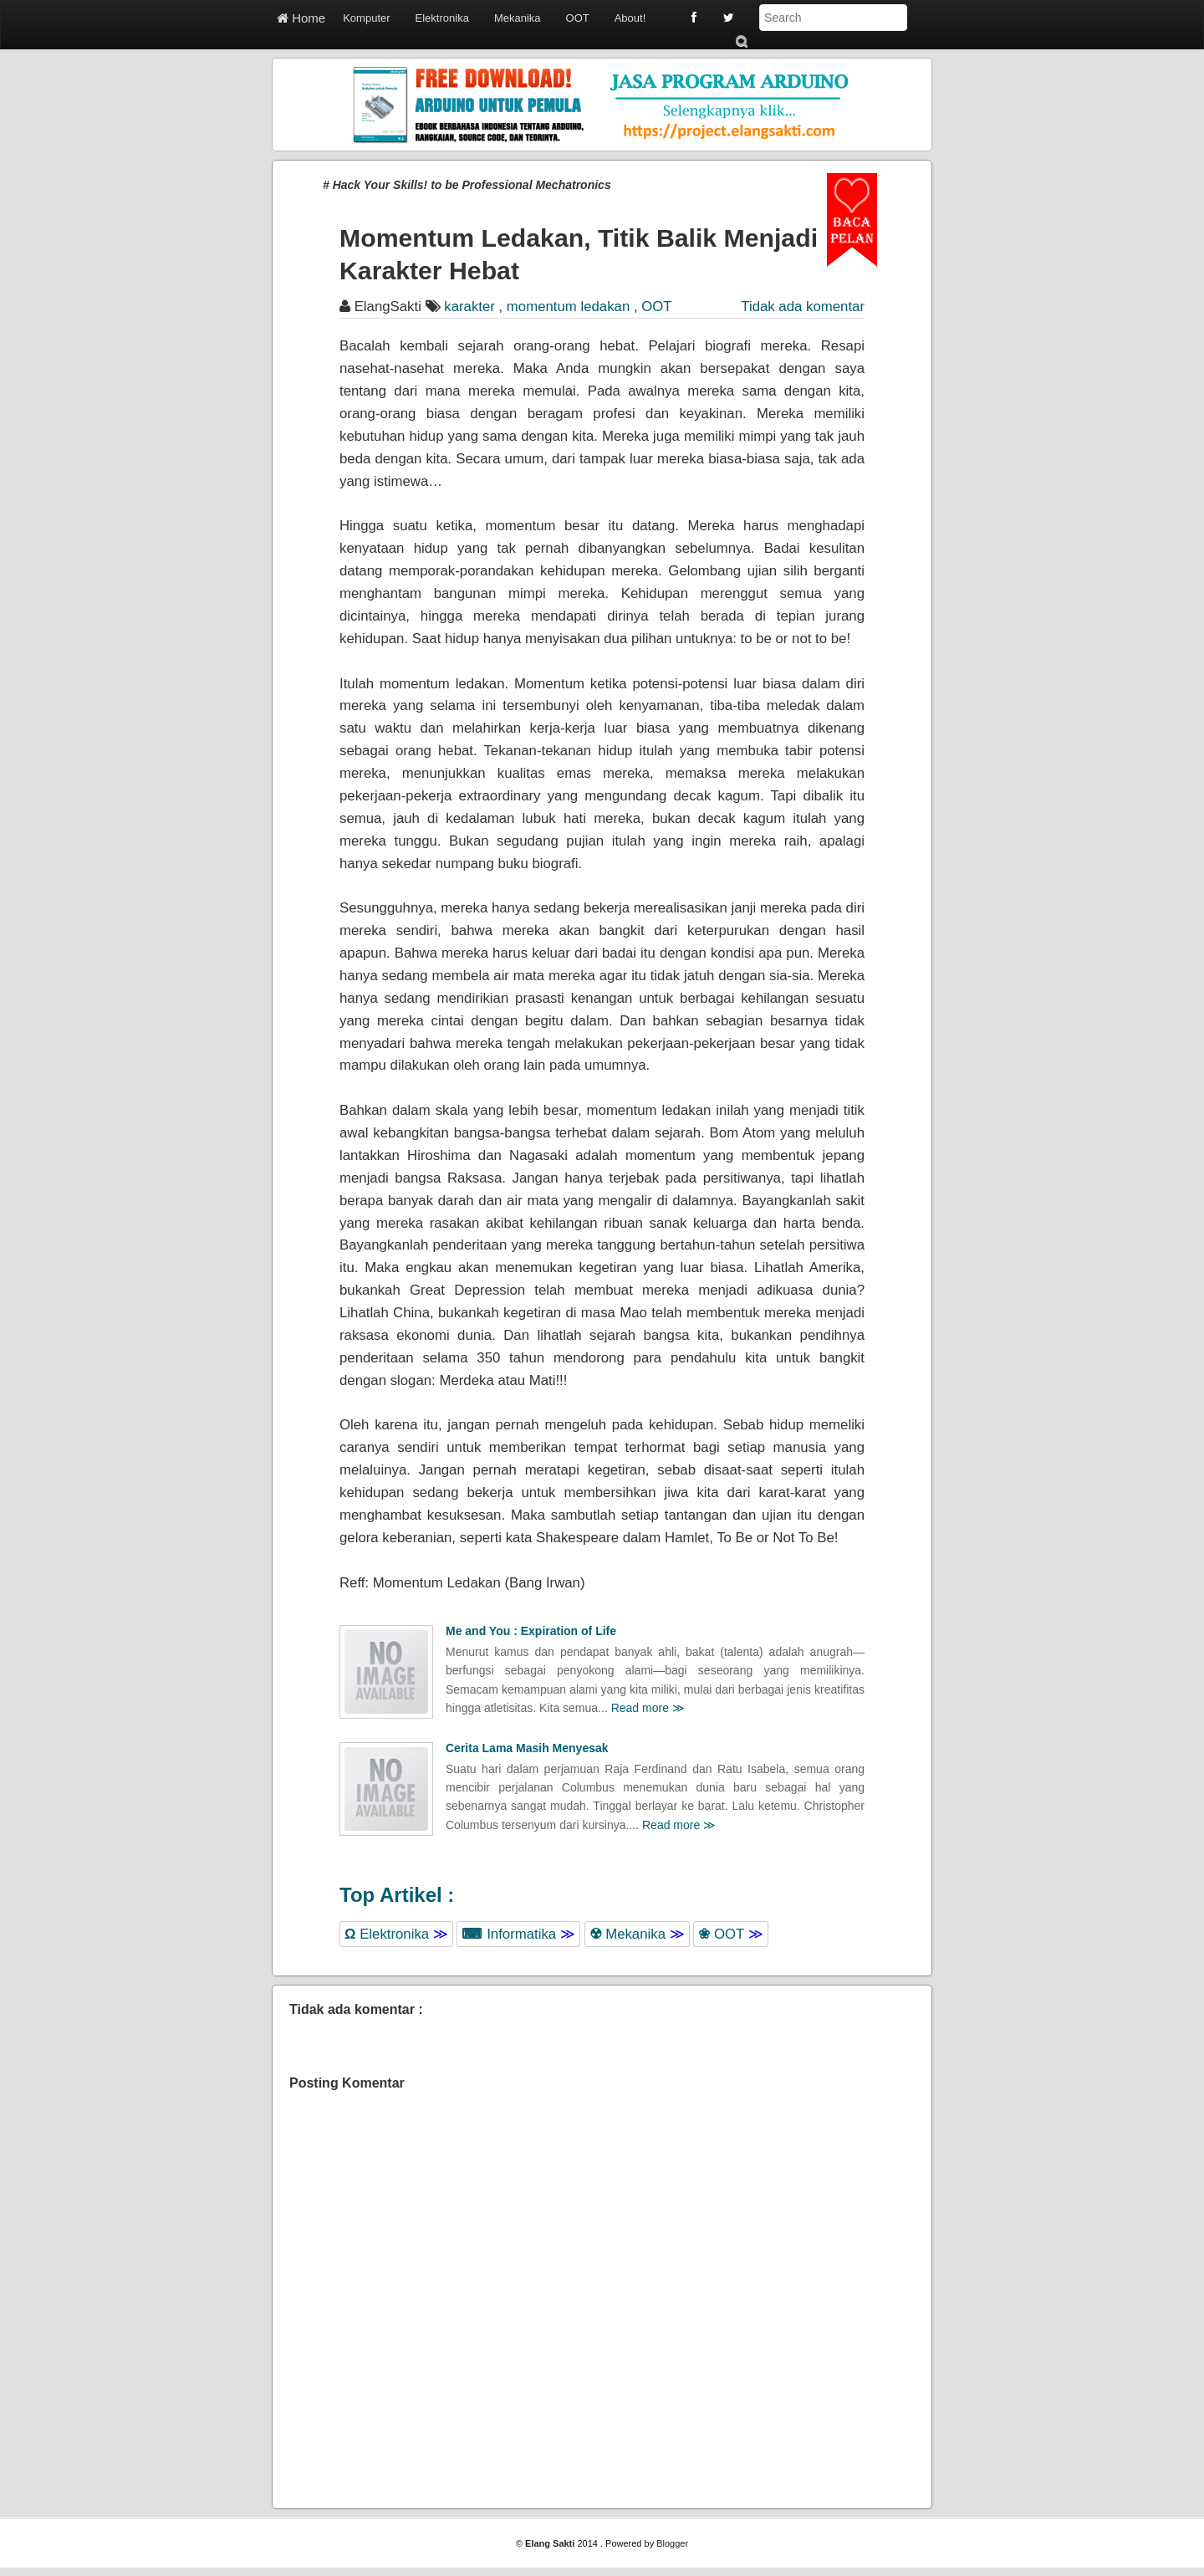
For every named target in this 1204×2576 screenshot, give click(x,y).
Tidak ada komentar (803, 306)
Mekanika (517, 18)
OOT (577, 18)
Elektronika (442, 18)
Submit (740, 41)
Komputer (366, 18)
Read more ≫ (648, 1708)
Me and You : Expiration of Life (531, 1631)
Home (301, 18)
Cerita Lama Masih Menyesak (527, 1748)
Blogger (672, 2543)
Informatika (518, 1934)
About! (630, 18)
